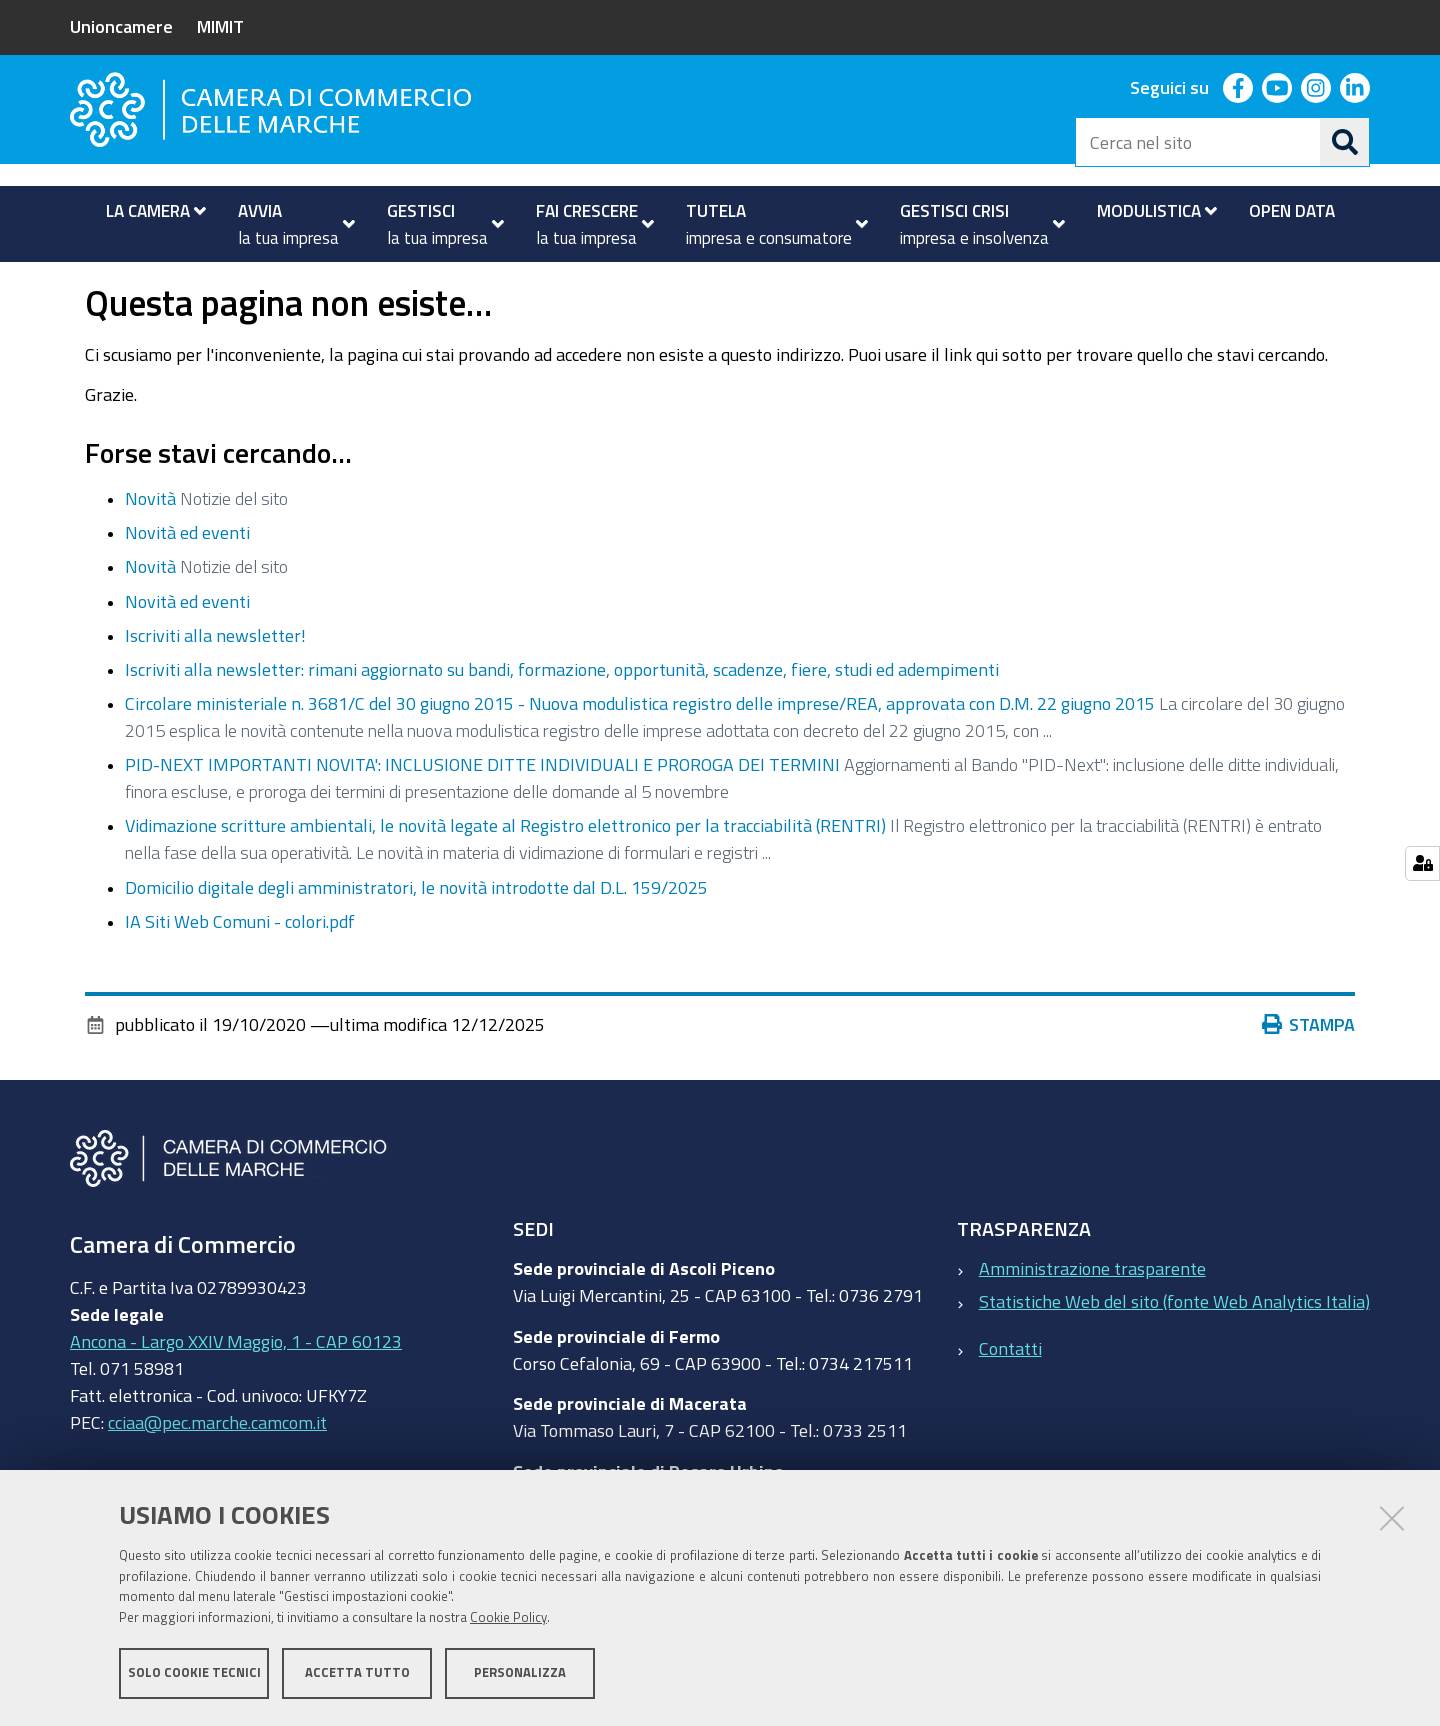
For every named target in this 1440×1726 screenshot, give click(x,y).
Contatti (1010, 1404)
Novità (150, 554)
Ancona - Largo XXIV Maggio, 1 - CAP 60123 (236, 1397)
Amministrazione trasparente (1092, 1324)
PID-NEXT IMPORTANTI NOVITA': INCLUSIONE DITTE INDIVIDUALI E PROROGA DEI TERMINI (482, 821)
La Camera (150, 283)
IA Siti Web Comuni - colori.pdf (240, 977)
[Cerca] (1345, 142)
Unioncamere (121, 26)
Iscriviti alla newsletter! (215, 691)
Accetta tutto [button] (357, 1673)
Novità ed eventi (280, 283)
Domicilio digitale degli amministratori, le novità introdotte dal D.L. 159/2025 (416, 943)
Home (83, 283)
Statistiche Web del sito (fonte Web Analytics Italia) (1174, 1357)
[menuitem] (147, 211)
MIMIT (220, 26)
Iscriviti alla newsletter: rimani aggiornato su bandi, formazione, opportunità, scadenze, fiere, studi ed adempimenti (562, 725)
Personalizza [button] (520, 1673)
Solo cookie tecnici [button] (194, 1673)
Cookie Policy (508, 1618)
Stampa (1309, 1080)
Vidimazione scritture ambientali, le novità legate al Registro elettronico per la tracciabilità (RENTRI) (505, 882)
